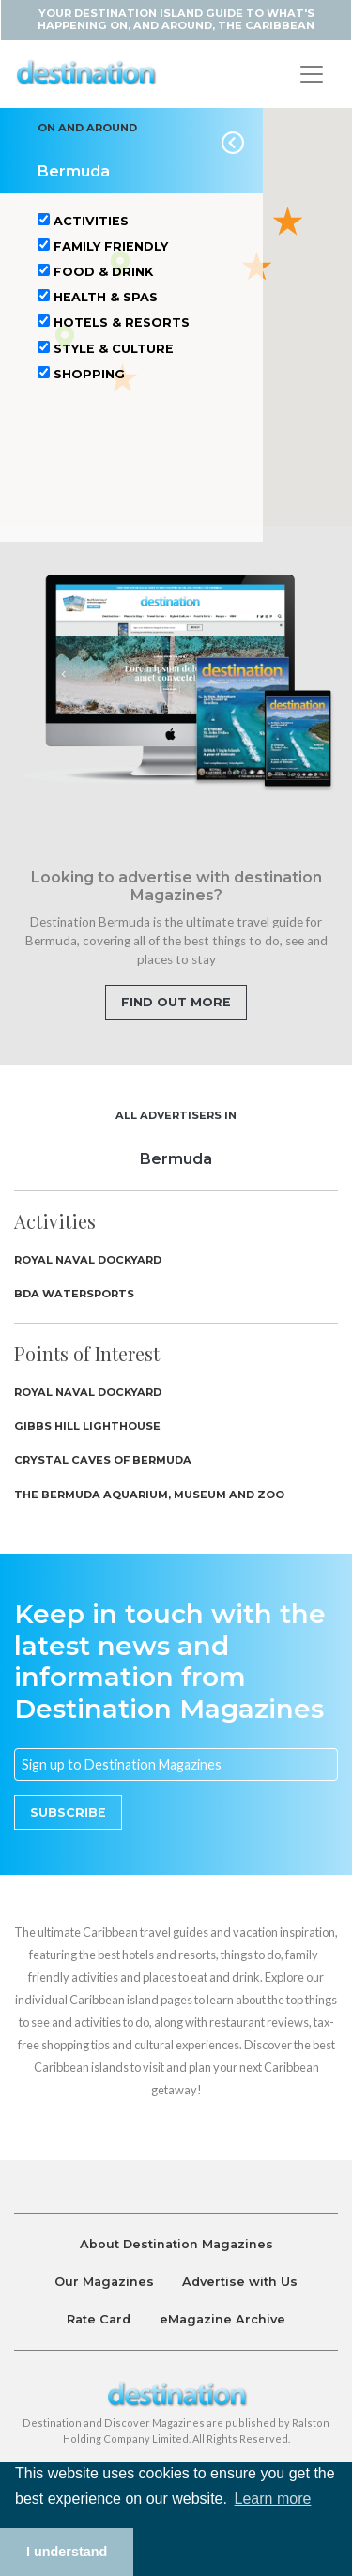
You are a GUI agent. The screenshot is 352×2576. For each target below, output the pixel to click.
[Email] (176, 1765)
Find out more (176, 1002)
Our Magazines (104, 2282)
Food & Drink (95, 271)
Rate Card (98, 2319)
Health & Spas (98, 296)
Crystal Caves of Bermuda (102, 1459)
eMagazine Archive (222, 2319)
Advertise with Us (240, 2282)
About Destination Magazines (176, 2244)
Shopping (81, 373)
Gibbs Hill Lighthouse (87, 1426)
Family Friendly (103, 245)
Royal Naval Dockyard (87, 1259)
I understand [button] (66, 2551)
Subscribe (68, 1812)
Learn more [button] (273, 2499)
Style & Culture (106, 348)
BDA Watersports (74, 1293)
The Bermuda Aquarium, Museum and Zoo (149, 1494)
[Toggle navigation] (311, 74)
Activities (83, 220)
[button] (287, 220)
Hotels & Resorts (114, 322)
